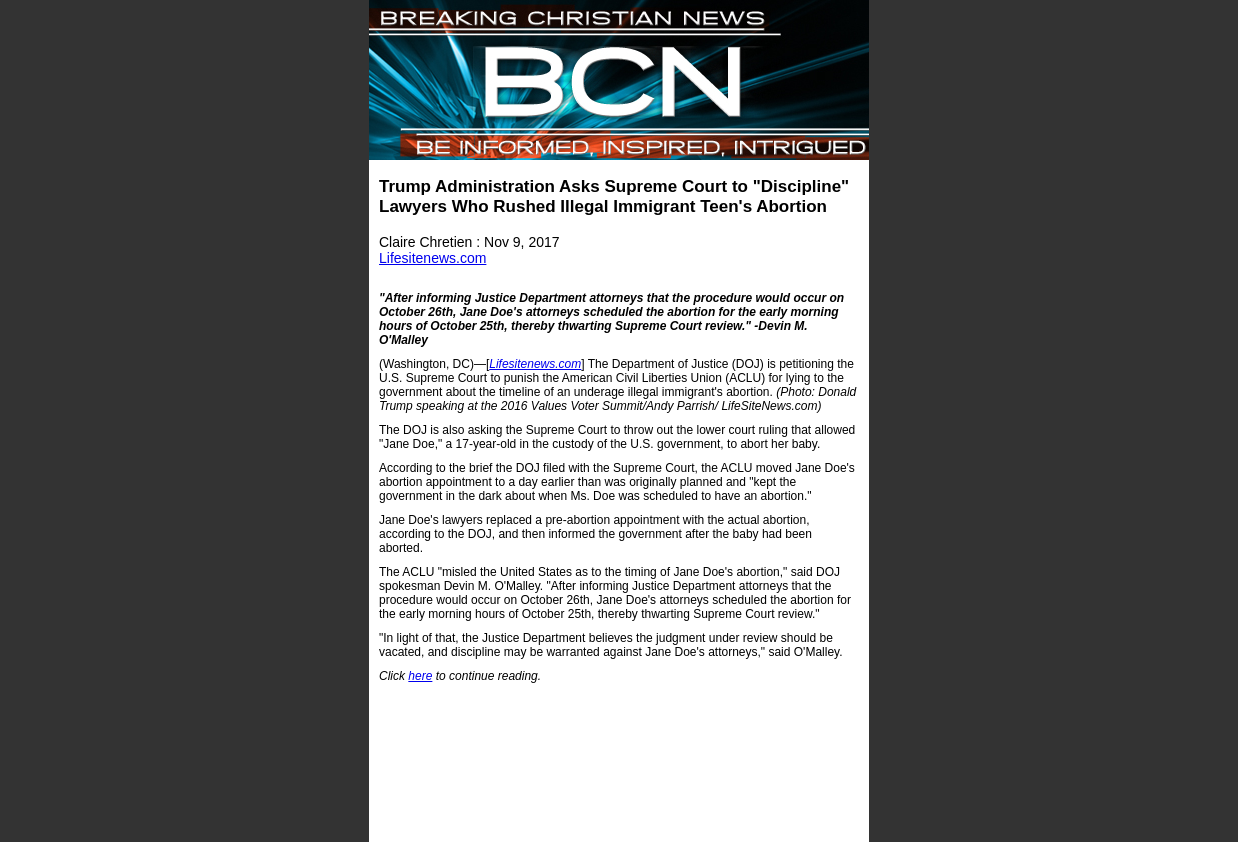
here (420, 676)
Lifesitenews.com (432, 258)
